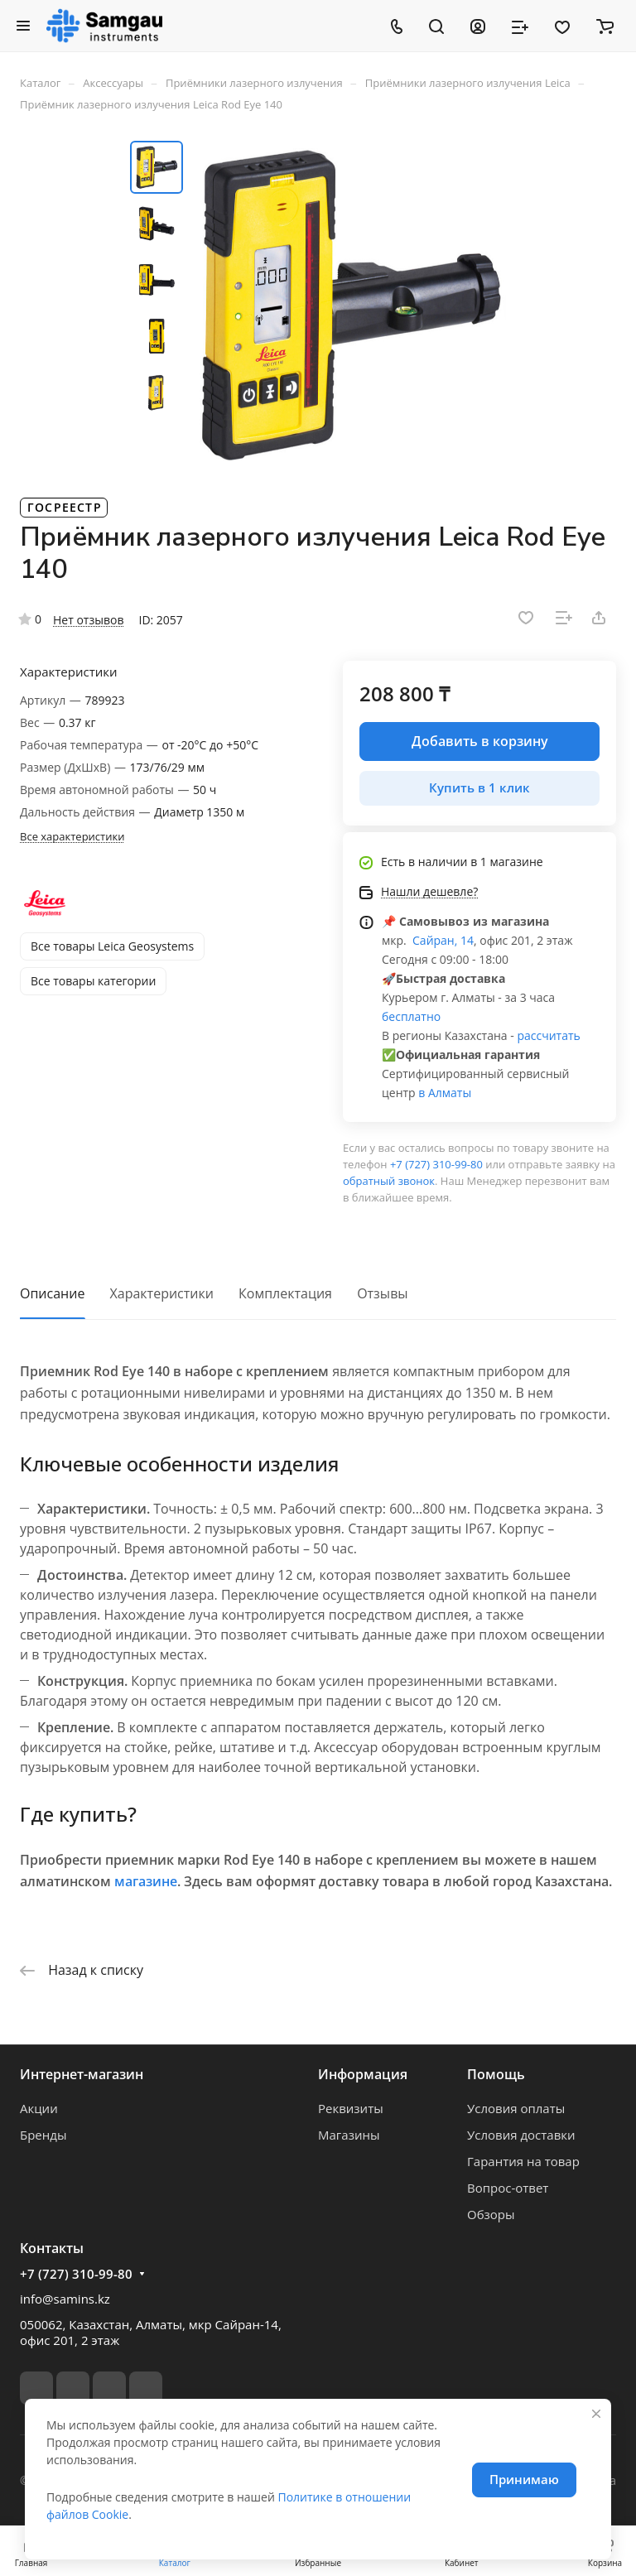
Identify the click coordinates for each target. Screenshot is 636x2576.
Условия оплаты (516, 2108)
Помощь (496, 2074)
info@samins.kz (65, 2298)
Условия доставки (521, 2134)
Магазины (348, 2134)
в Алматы (444, 1092)
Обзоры (491, 2214)
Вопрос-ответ (507, 2187)
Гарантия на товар (523, 2161)
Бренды (43, 2134)
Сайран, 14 (441, 940)
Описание (52, 1293)
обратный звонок (389, 1180)
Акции (39, 2108)
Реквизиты (350, 2108)
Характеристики (162, 1293)
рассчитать (548, 1035)
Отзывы (382, 1293)
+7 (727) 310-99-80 (436, 1164)
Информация (362, 2074)
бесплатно (411, 1016)
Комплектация (285, 1293)
